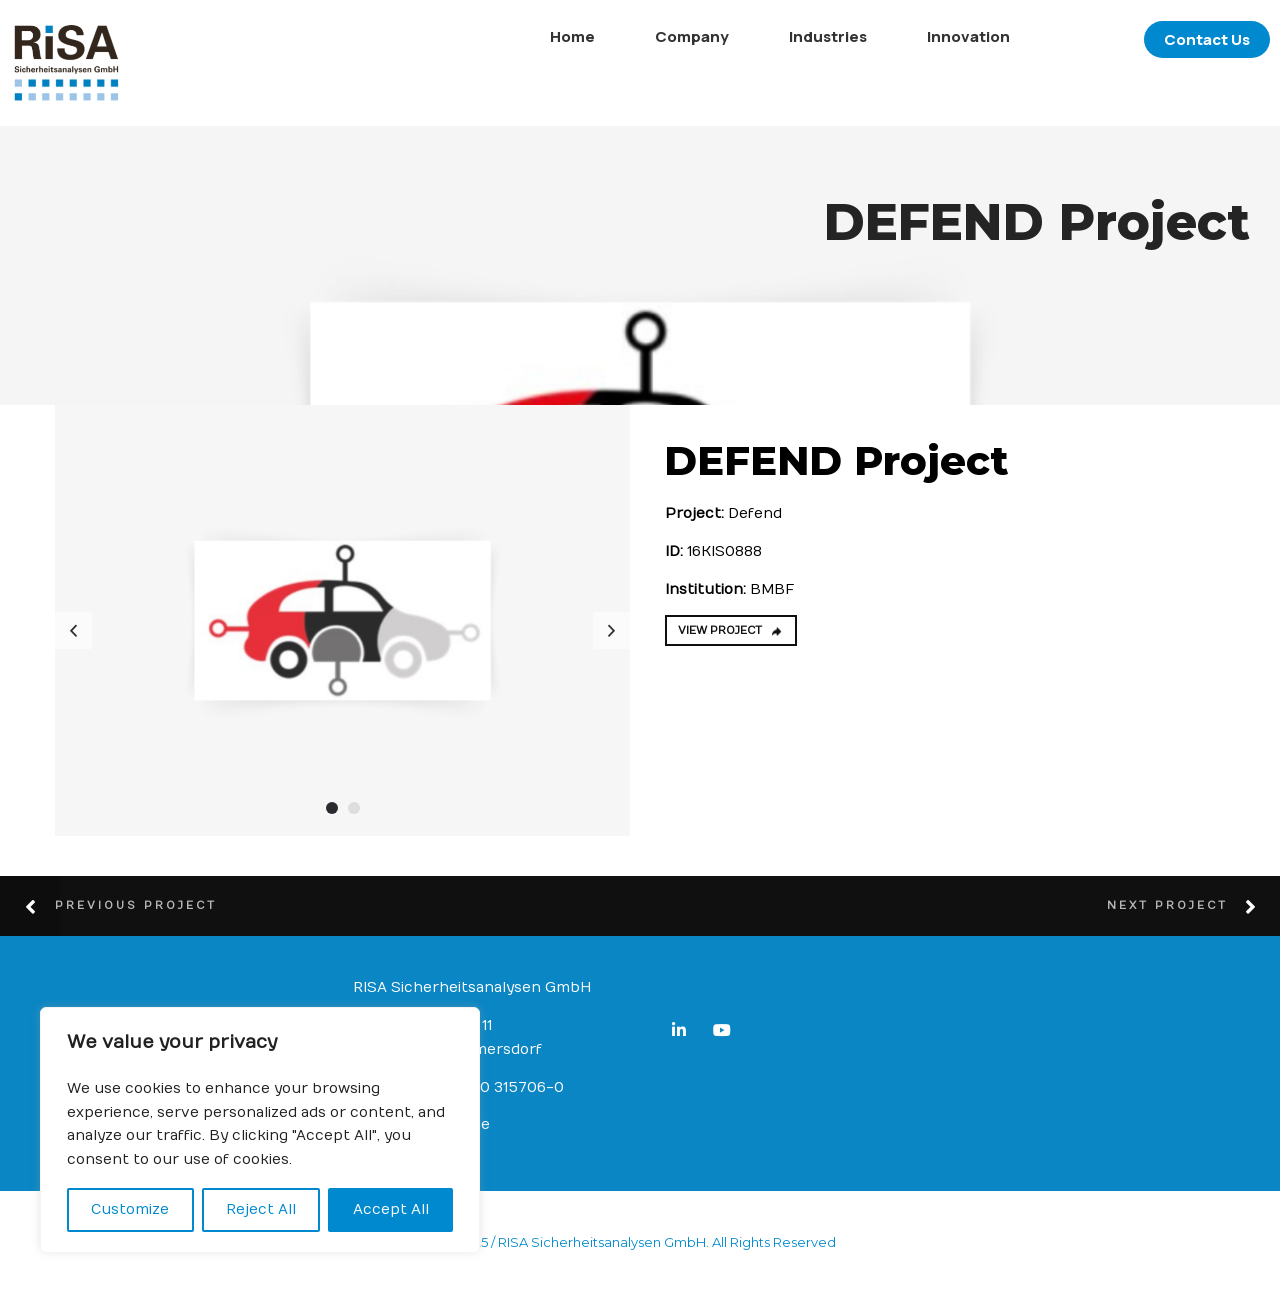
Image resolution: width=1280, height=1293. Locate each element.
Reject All (261, 1209)
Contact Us (1177, 39)
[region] (260, 1130)
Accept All (391, 1209)
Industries (798, 36)
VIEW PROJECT (730, 630)
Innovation (938, 36)
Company (662, 36)
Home (542, 36)
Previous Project (136, 905)
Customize (130, 1209)
